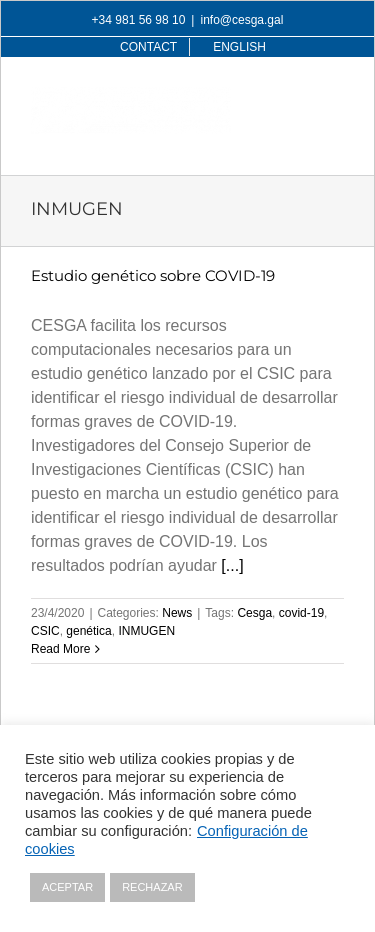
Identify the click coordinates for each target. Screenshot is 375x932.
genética (88, 631)
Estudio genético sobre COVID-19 (153, 275)
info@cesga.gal (241, 20)
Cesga (254, 613)
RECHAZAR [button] (152, 887)
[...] (232, 565)
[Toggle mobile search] (293, 97)
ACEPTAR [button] (67, 887)
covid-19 (301, 613)
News (177, 613)
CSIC (45, 631)
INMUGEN (146, 631)
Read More (60, 649)
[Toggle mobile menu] (333, 97)
